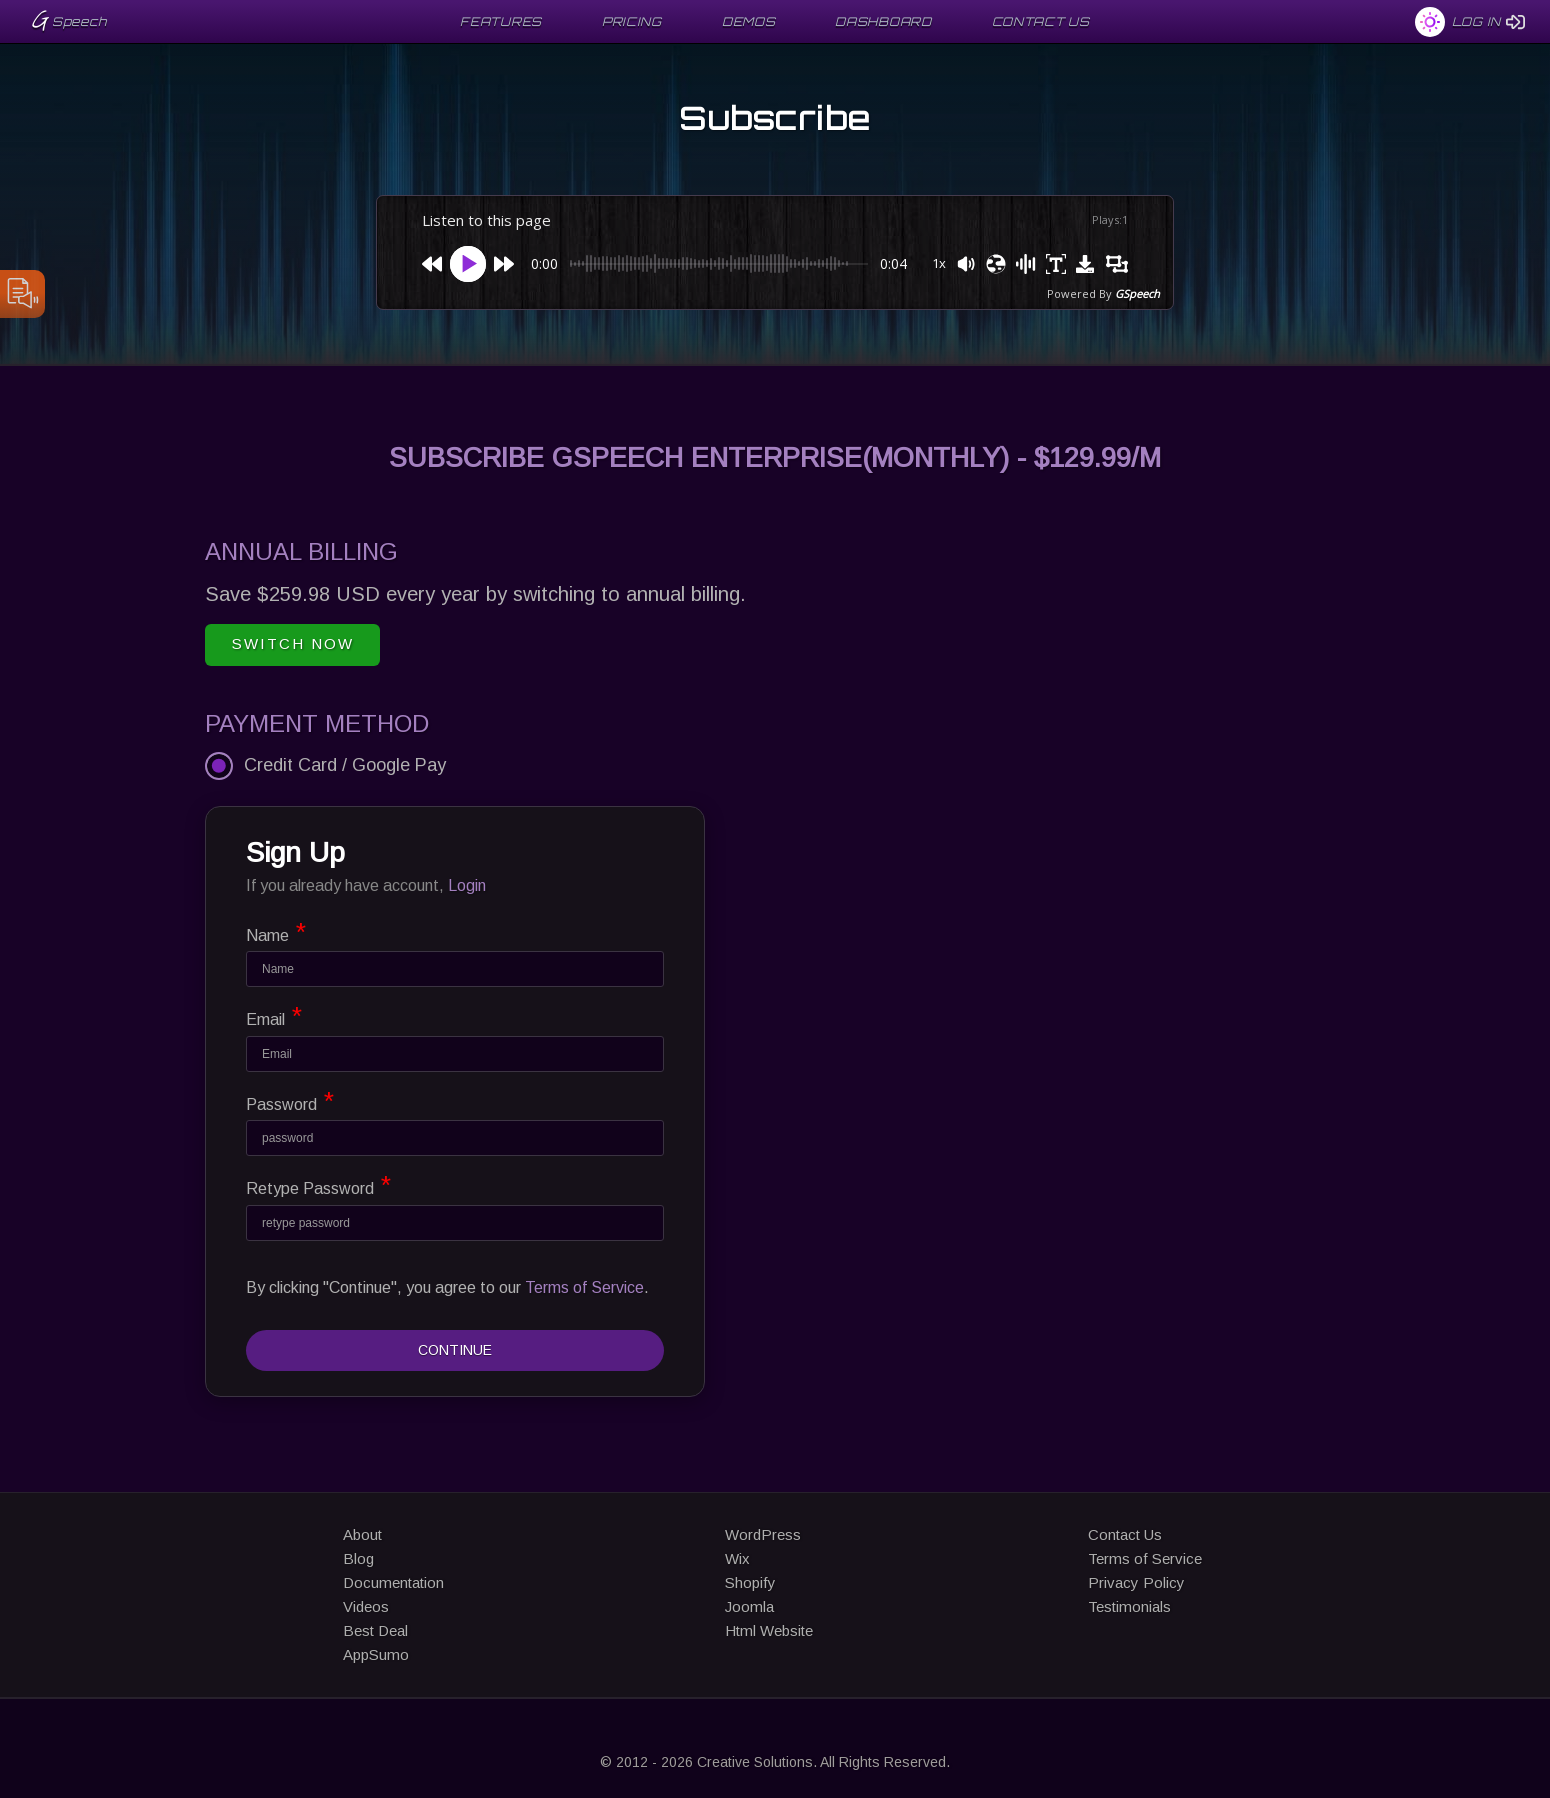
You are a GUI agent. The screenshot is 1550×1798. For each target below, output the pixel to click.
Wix (737, 1558)
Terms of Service (584, 1287)
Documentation (393, 1582)
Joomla (749, 1606)
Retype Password (318, 1185)
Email (274, 1016)
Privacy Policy (1136, 1582)
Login (467, 885)
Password (290, 1101)
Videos (366, 1606)
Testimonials (1129, 1606)
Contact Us (1125, 1534)
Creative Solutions (755, 1762)
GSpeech (1137, 293)
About (362, 1534)
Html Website (769, 1630)
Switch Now (293, 643)
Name (276, 932)
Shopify (750, 1582)
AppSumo (376, 1654)
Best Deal (375, 1630)
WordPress (763, 1534)
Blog (358, 1558)
